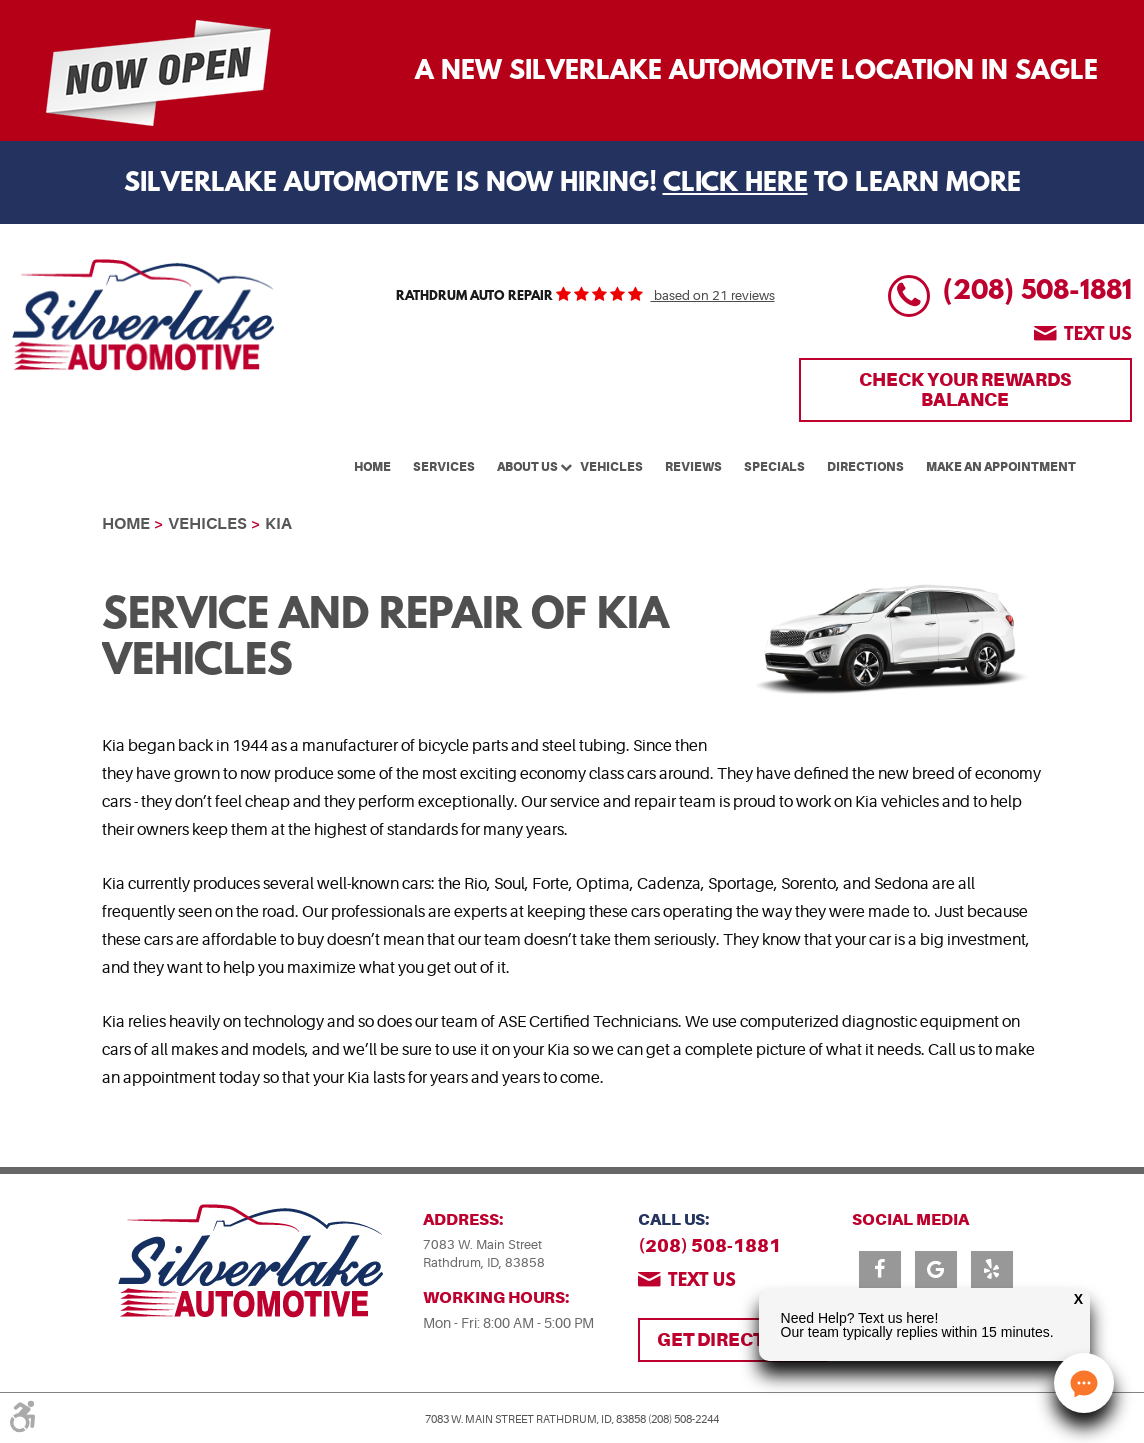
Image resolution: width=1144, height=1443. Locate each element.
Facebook (880, 1269)
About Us (527, 467)
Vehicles (611, 467)
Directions (865, 467)
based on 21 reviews (713, 296)
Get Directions (733, 1339)
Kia (278, 524)
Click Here (735, 184)
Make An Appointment (1001, 467)
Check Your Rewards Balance (965, 389)
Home (372, 467)
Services (444, 467)
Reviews (693, 467)
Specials (774, 467)
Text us (1098, 336)
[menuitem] (372, 464)
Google (936, 1269)
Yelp (992, 1269)
